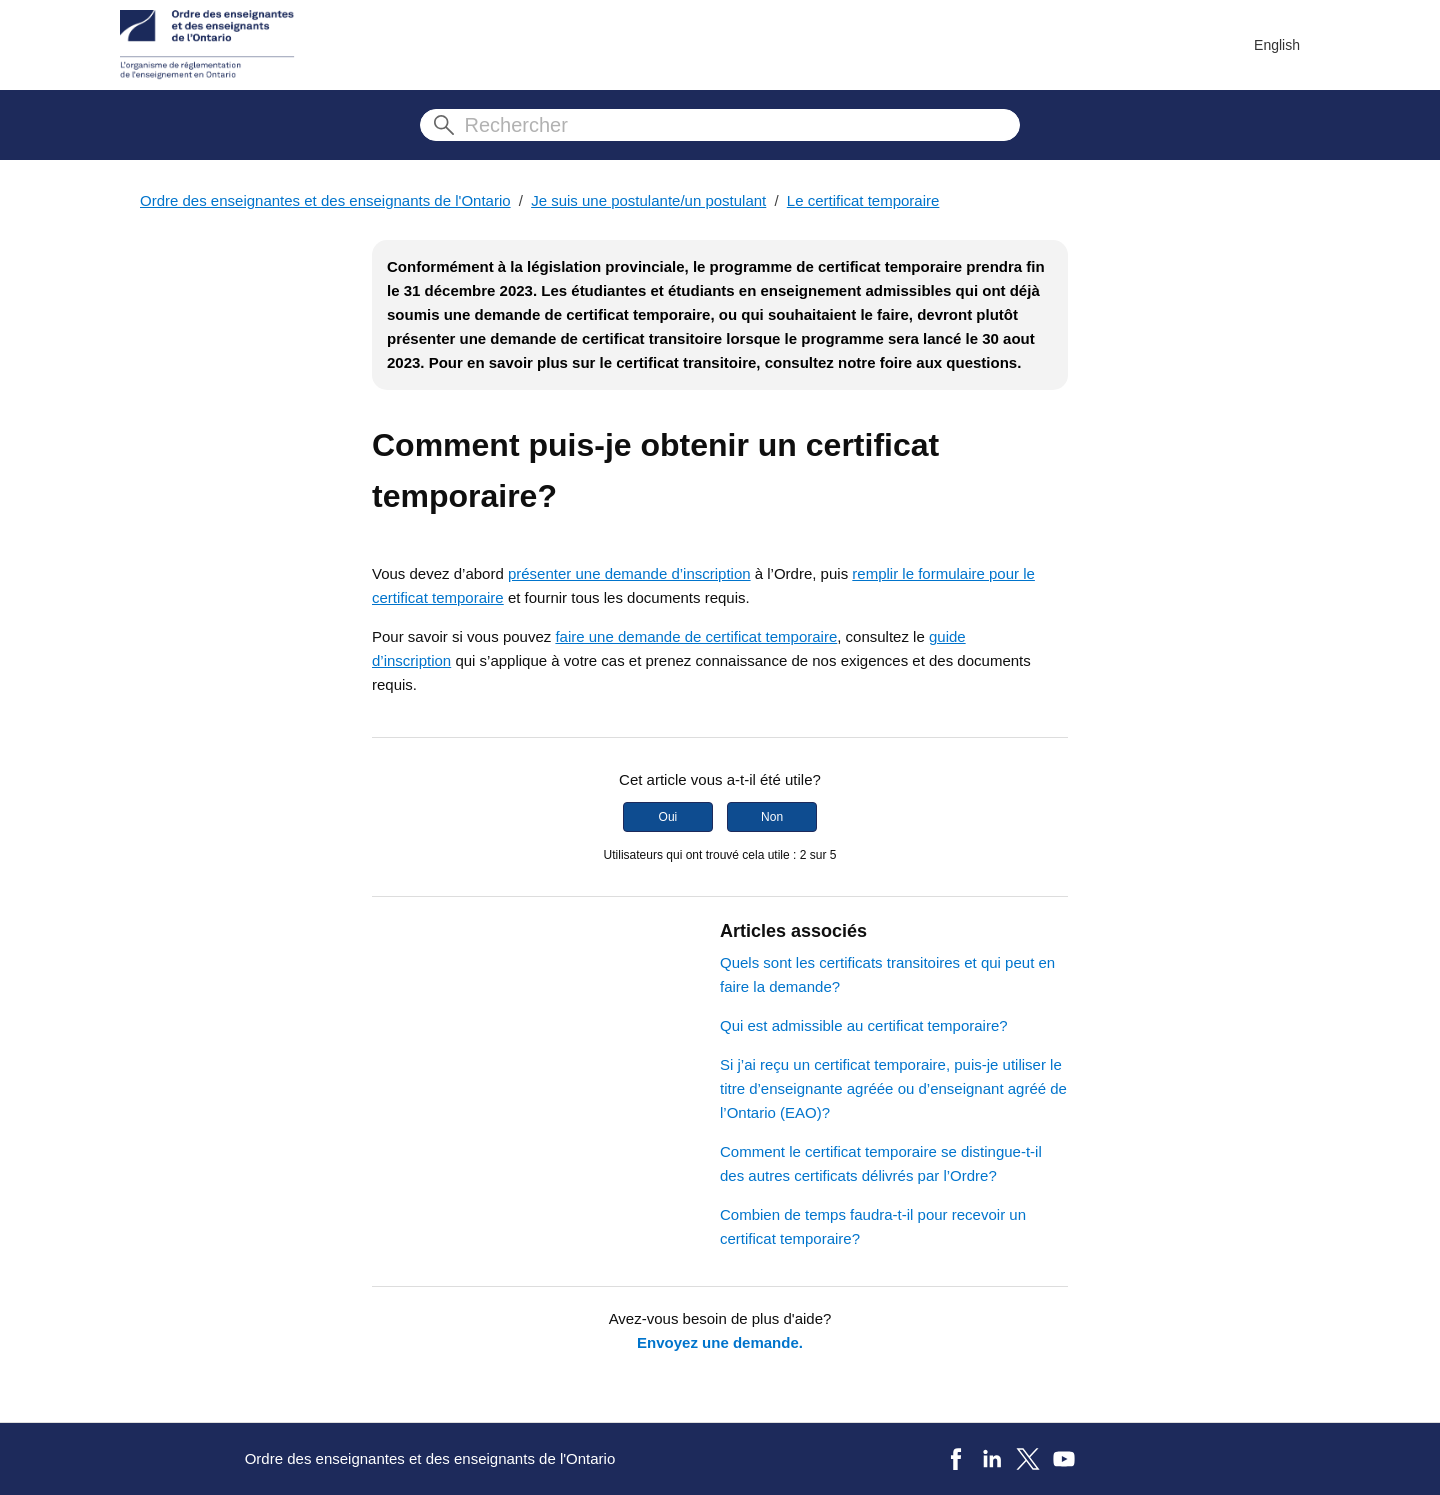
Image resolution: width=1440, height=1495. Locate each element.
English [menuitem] (1277, 45)
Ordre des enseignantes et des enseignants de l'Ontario (325, 200)
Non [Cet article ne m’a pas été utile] (772, 817)
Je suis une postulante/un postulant (648, 200)
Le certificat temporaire (863, 200)
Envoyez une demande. (720, 1342)
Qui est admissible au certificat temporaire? (864, 1025)
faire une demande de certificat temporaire (696, 636)
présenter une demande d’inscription (629, 573)
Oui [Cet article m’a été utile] (668, 817)
